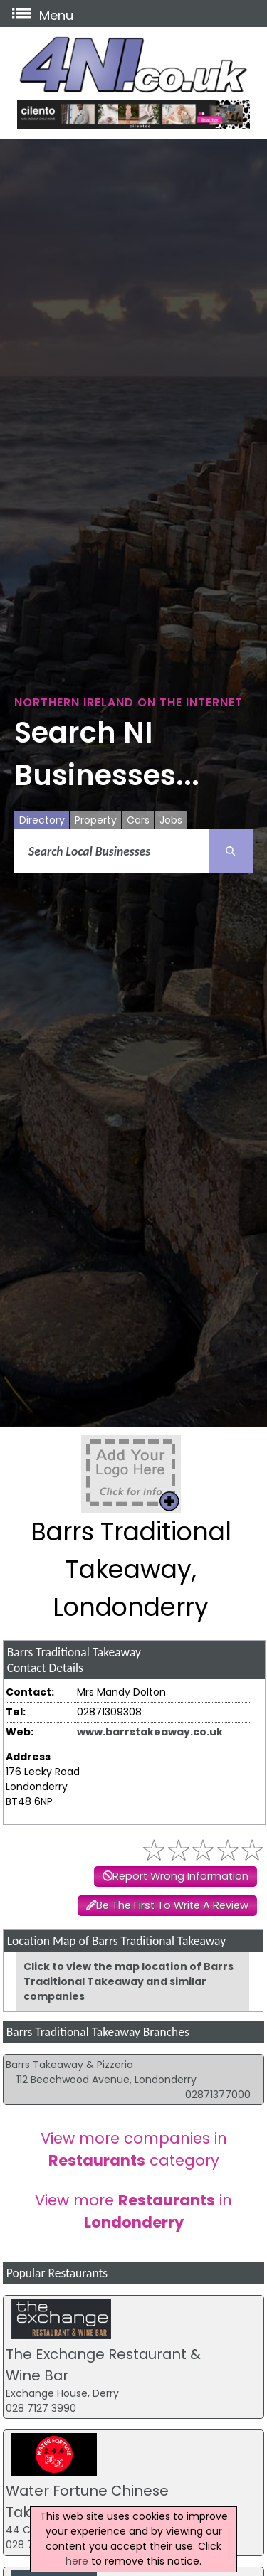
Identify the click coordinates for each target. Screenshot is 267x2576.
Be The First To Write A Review (172, 1905)
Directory (42, 820)
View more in (133, 2211)
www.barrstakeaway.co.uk (150, 1732)
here (77, 2561)
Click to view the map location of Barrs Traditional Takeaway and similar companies (128, 1981)
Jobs (170, 820)
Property (96, 820)
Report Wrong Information (180, 1876)
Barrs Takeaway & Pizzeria (69, 2065)
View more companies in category (134, 2149)
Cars (138, 820)
